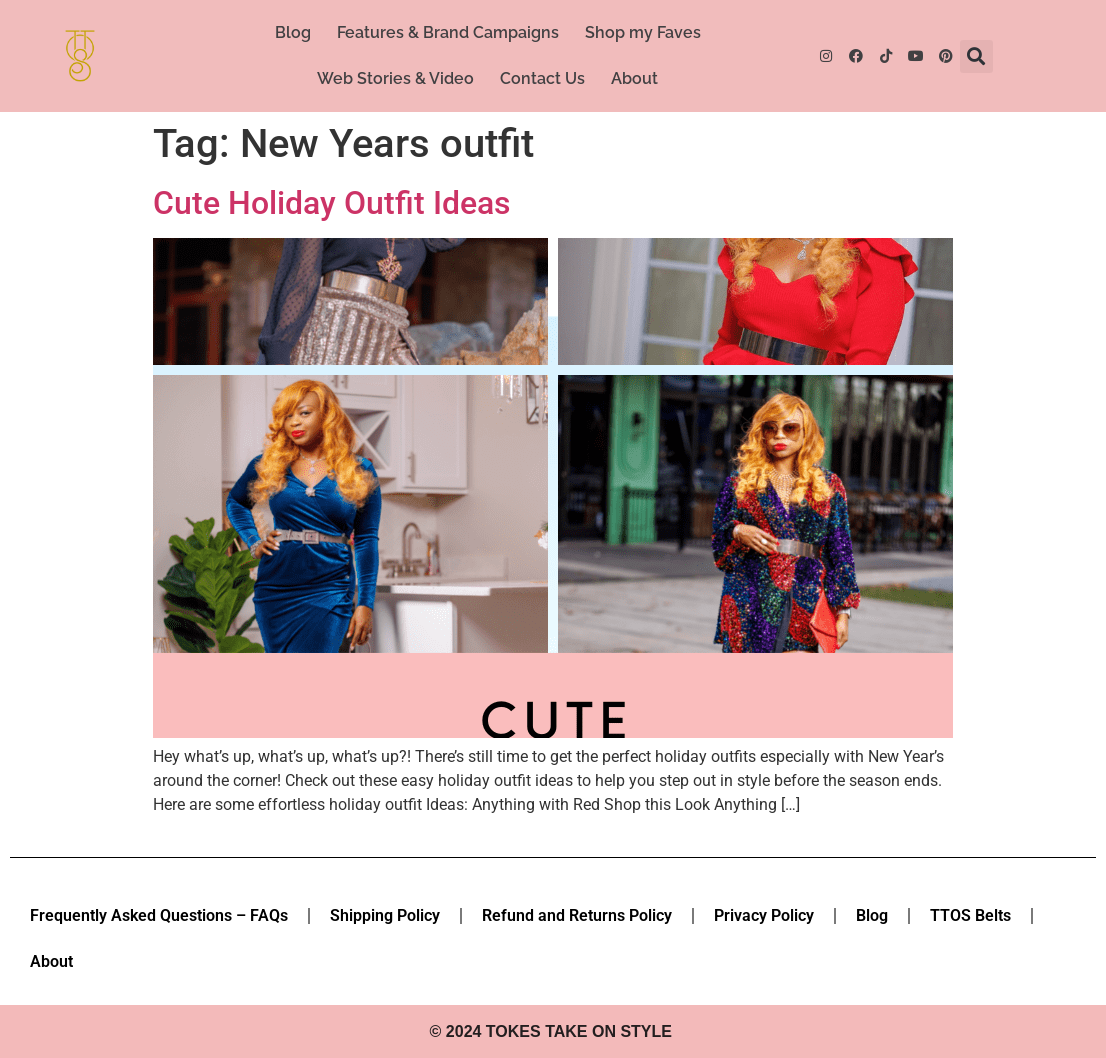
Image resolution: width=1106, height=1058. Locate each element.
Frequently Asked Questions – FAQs (159, 915)
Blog (293, 32)
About (634, 78)
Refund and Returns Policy (577, 915)
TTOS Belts (970, 915)
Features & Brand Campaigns (448, 32)
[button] (976, 56)
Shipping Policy (385, 915)
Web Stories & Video (395, 78)
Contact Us (542, 78)
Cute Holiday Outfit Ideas (331, 203)
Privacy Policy (764, 915)
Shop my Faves (643, 32)
